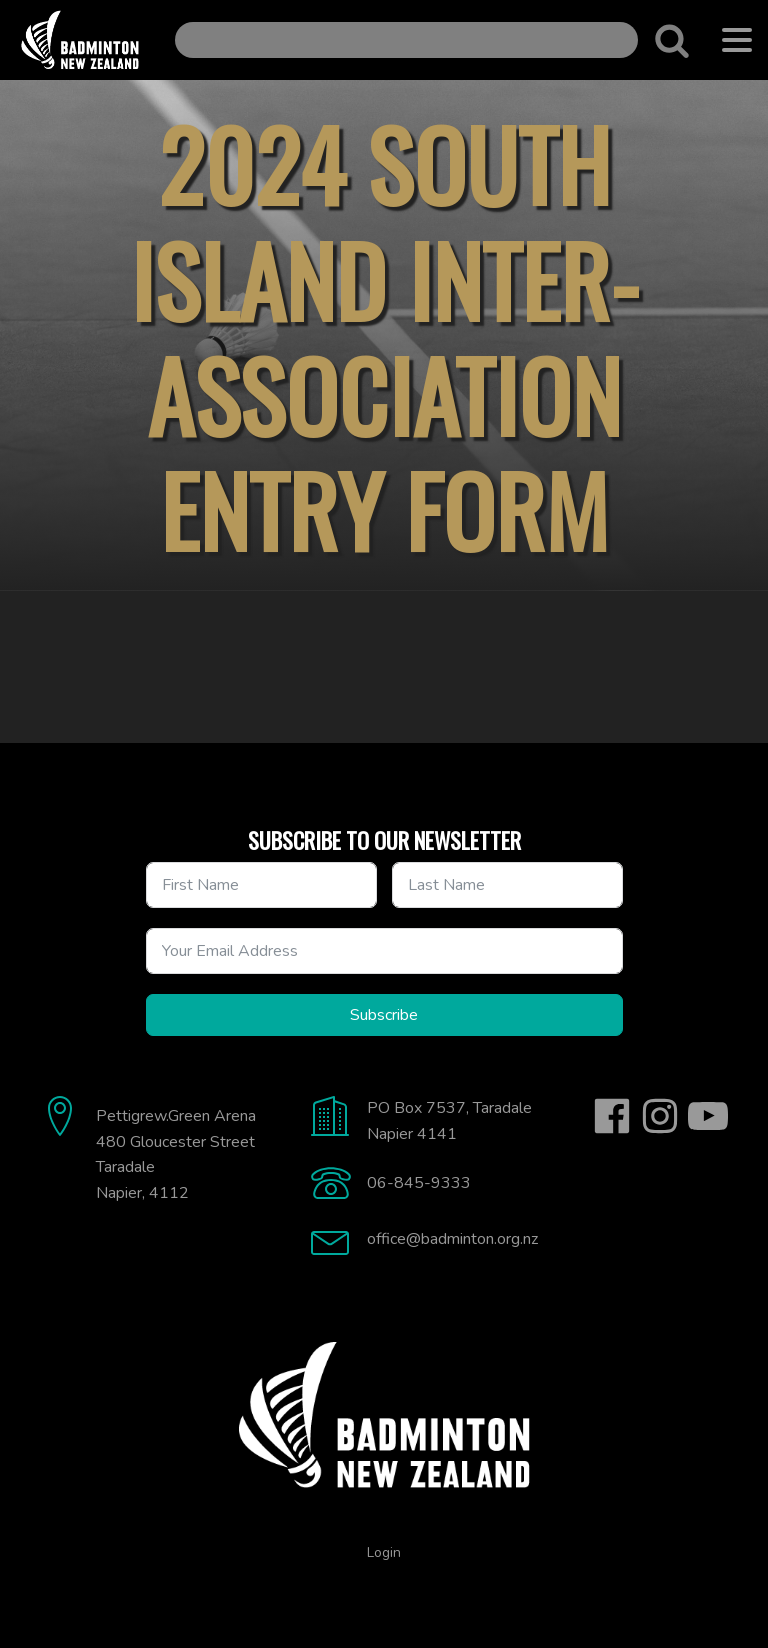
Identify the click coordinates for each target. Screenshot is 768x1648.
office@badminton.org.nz (452, 1239)
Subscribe (384, 1015)
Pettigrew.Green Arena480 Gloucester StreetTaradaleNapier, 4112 (176, 1154)
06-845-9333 (419, 1183)
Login (384, 1552)
